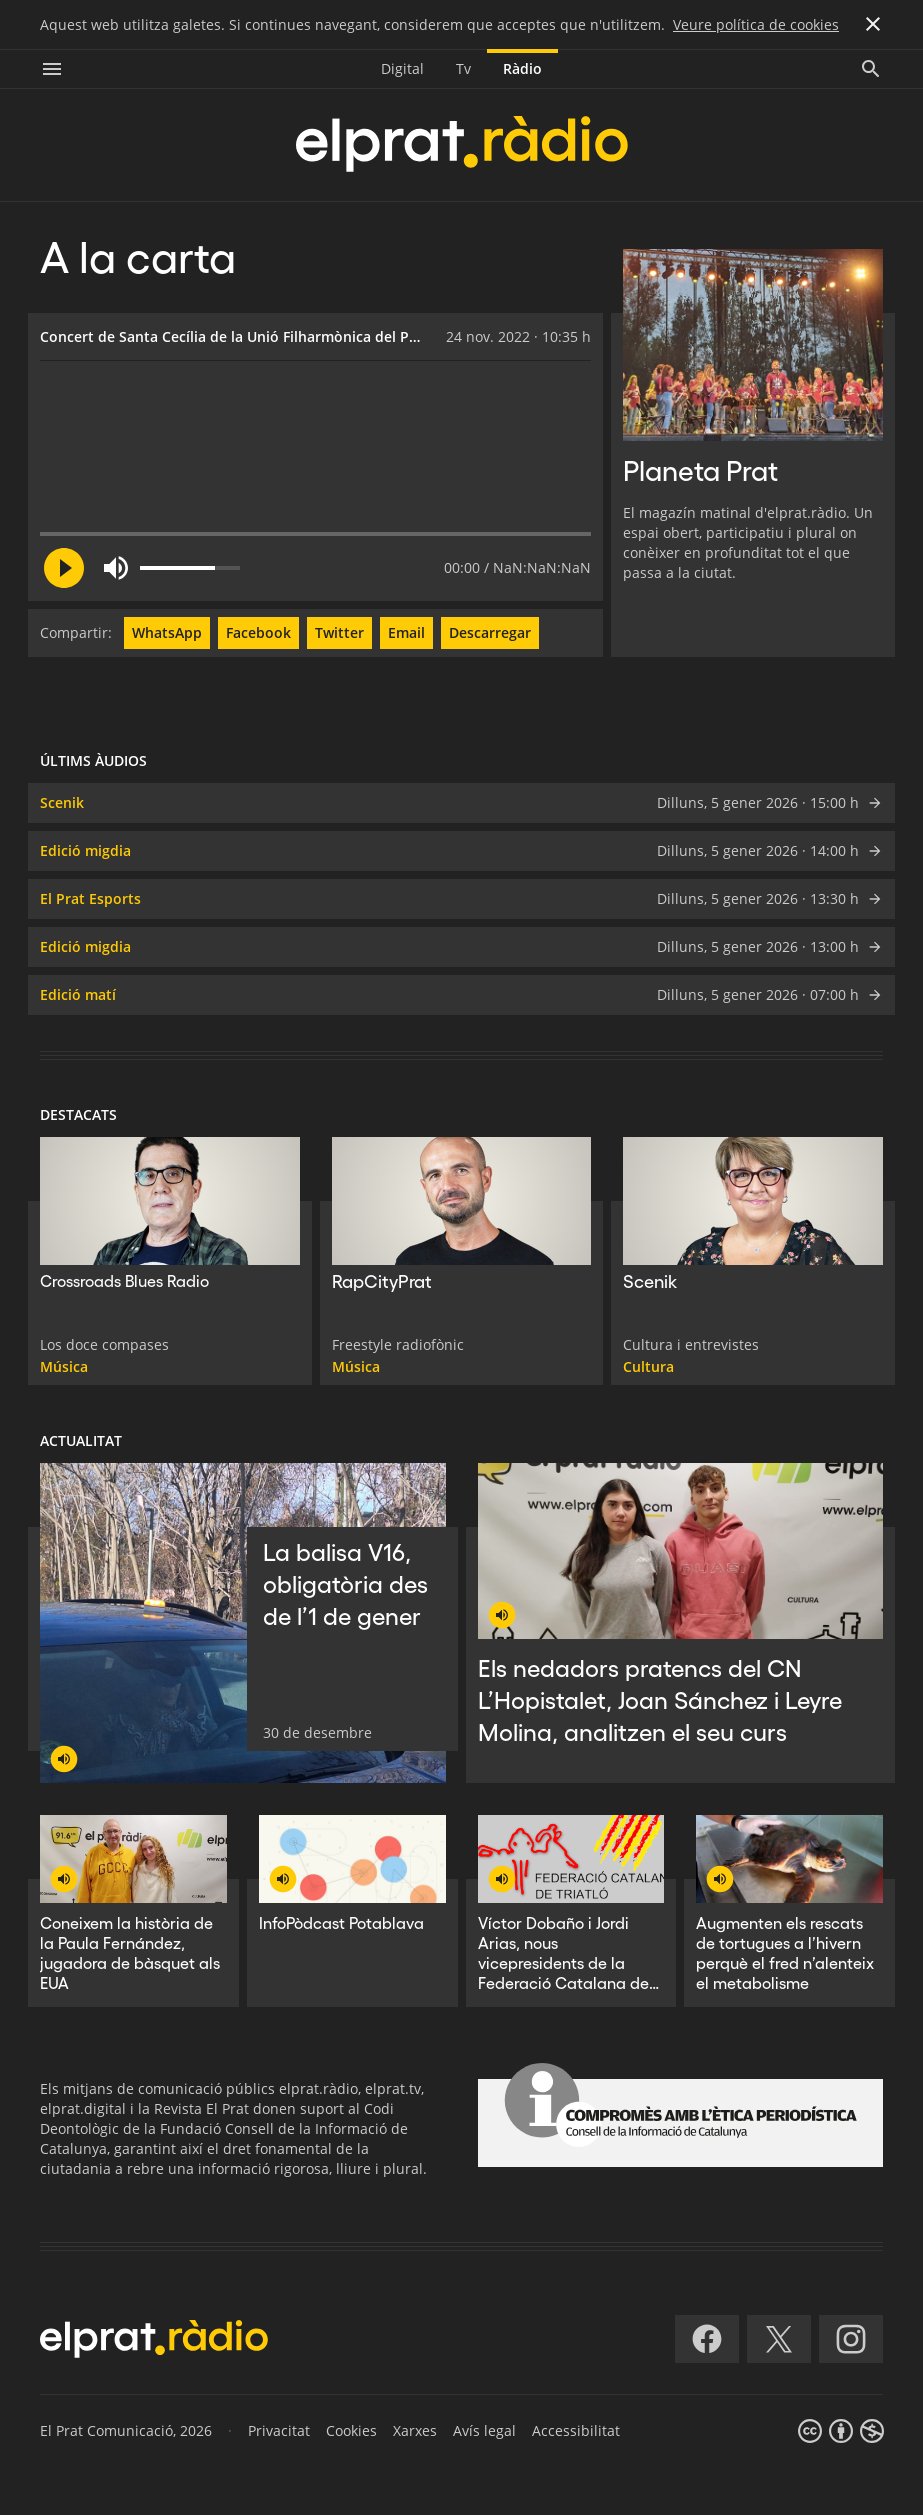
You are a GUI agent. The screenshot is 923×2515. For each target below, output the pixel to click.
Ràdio (522, 68)
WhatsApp (167, 632)
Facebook (258, 632)
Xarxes (415, 2430)
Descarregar (490, 632)
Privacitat (279, 2430)
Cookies (351, 2430)
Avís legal (484, 2430)
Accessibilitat (576, 2430)
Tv (463, 68)
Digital (402, 68)
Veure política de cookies (756, 24)
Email (406, 632)
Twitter (339, 632)
